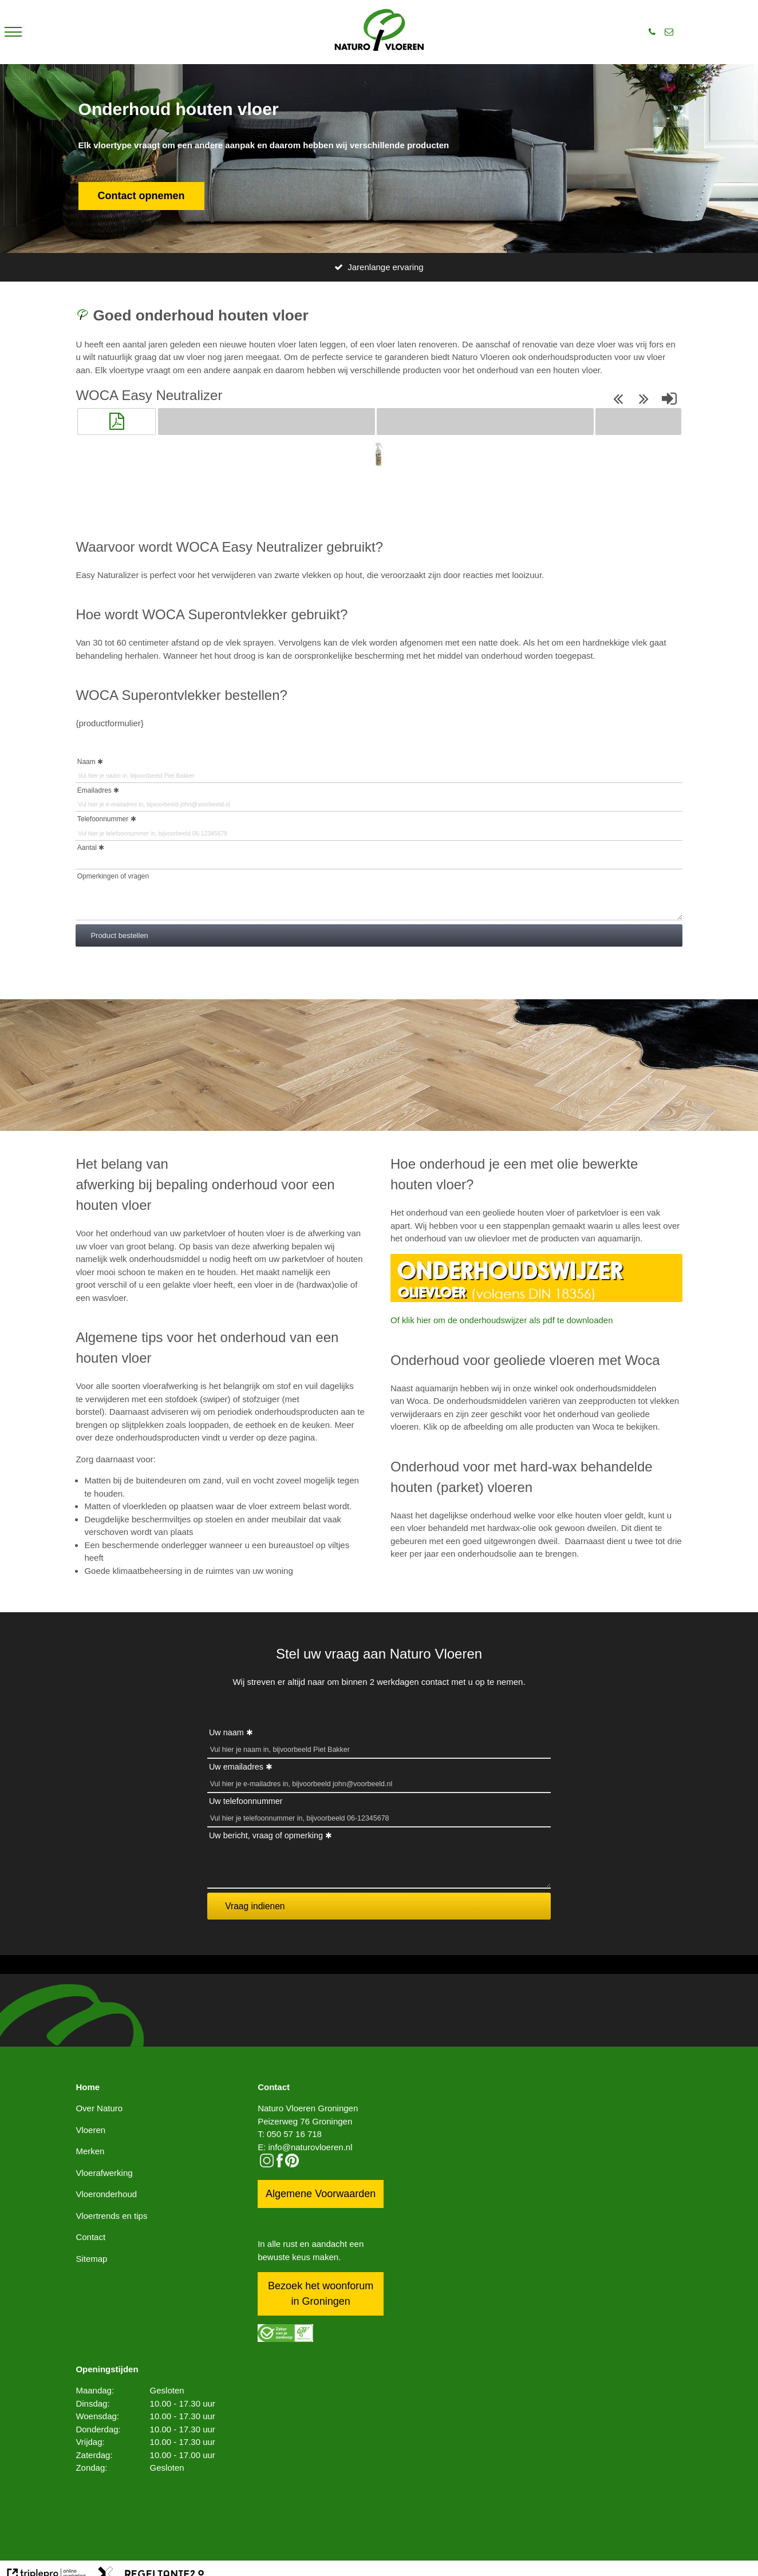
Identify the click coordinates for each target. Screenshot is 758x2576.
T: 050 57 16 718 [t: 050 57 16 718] (290, 2134)
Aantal (87, 848)
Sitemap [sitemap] (91, 2259)
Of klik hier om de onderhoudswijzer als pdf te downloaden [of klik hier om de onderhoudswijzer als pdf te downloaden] (501, 1320)
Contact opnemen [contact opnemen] (141, 195)
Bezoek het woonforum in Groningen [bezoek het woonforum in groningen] (320, 2293)
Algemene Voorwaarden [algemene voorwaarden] (321, 2193)
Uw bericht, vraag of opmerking (266, 1835)
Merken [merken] (90, 2151)
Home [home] (88, 2087)
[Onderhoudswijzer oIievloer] (536, 1299)
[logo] (379, 32)
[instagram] (267, 2164)
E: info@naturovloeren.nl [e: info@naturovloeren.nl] (305, 2147)
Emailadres (94, 790)
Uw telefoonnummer (246, 1801)
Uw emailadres (236, 1766)
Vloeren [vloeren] (90, 2130)
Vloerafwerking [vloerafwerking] (104, 2173)
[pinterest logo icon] (292, 2164)
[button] (116, 421)
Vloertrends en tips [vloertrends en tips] (111, 2216)
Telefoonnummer (102, 819)
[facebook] (280, 2164)
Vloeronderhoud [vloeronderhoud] (106, 2194)
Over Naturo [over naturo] (99, 2108)
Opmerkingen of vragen (113, 876)
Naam (86, 762)
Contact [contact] (90, 2237)
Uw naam (226, 1732)
